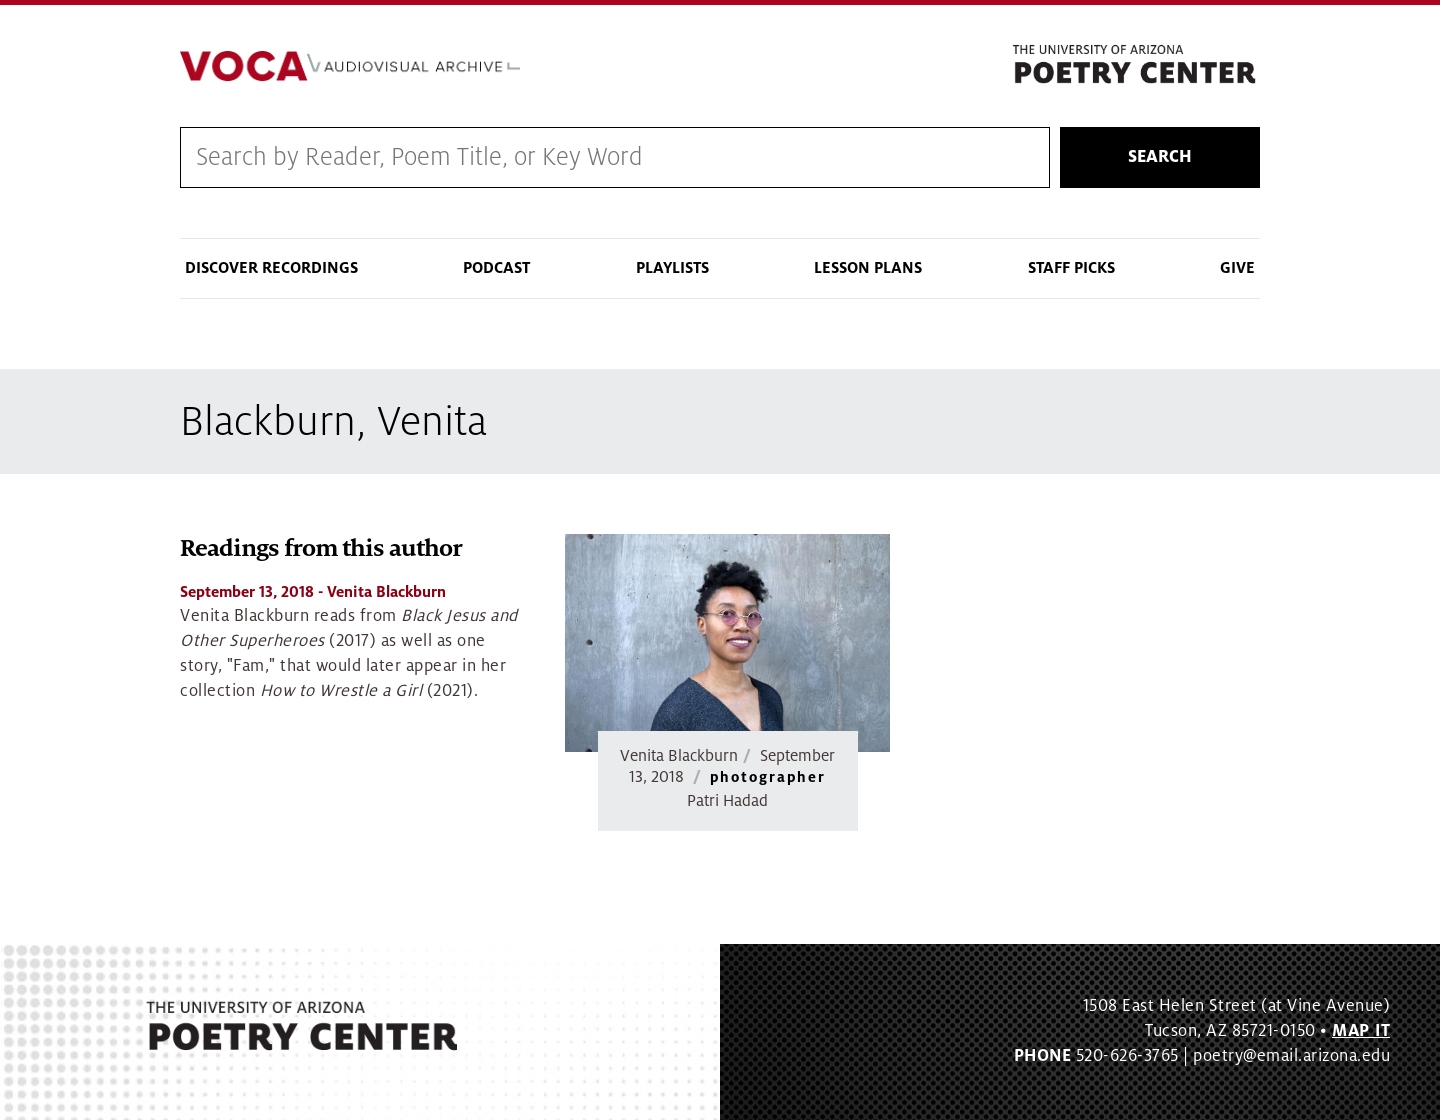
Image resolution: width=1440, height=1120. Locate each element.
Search (1160, 157)
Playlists (672, 268)
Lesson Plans (868, 268)
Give (1237, 268)
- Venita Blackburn (313, 592)
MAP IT (1361, 1031)
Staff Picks (1071, 268)
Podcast (496, 268)
